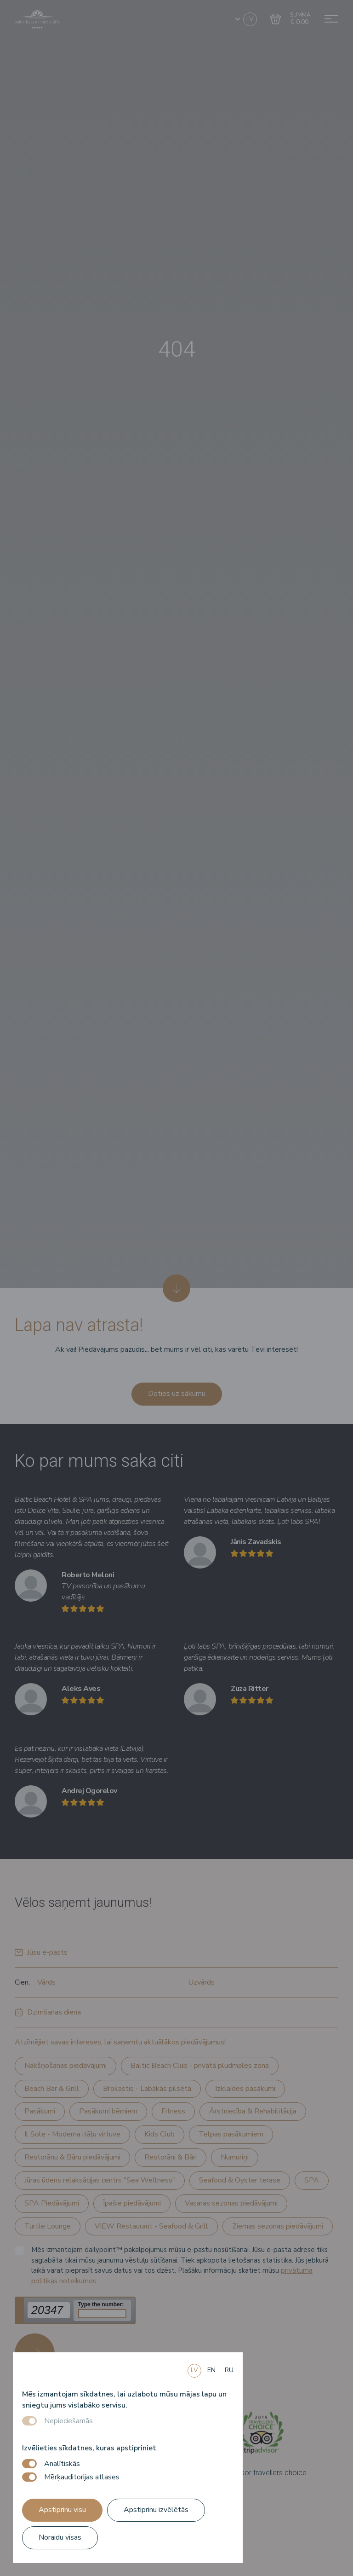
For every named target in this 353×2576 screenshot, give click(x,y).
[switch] (29, 2463)
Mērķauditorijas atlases (82, 2477)
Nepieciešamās (68, 2421)
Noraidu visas (60, 2537)
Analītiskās (62, 2464)
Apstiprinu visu (62, 2510)
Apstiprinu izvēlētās (156, 2510)
